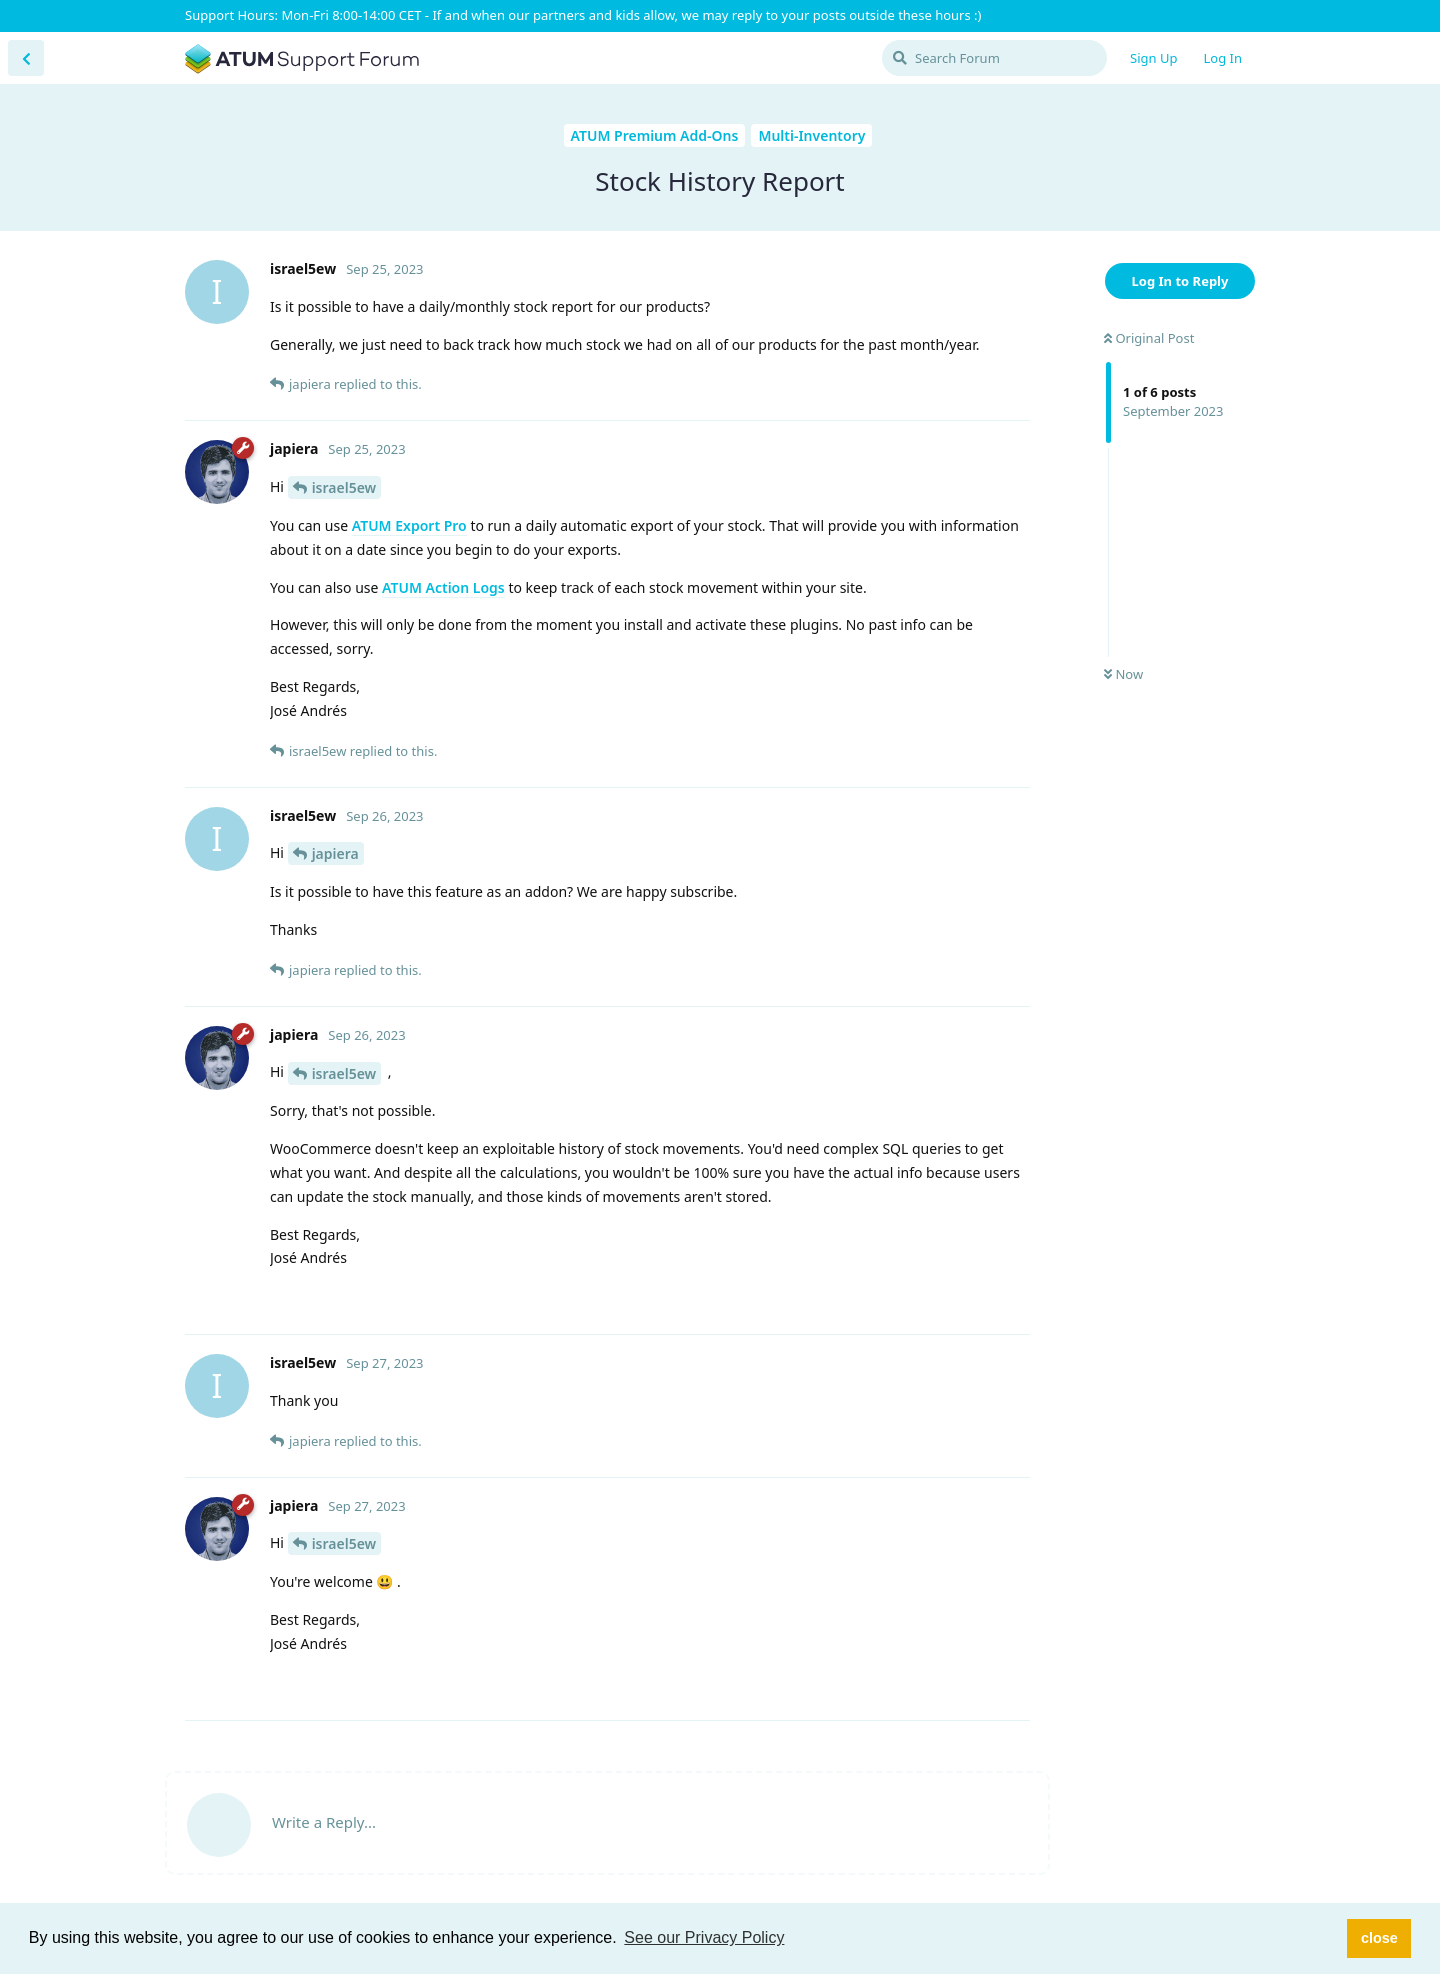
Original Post (1149, 338)
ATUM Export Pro (409, 525)
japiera (335, 853)
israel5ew (344, 487)
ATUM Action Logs (443, 587)
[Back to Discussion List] (26, 58)
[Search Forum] (994, 58)
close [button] (1379, 1938)
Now (1123, 674)
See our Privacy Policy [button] (704, 1937)
